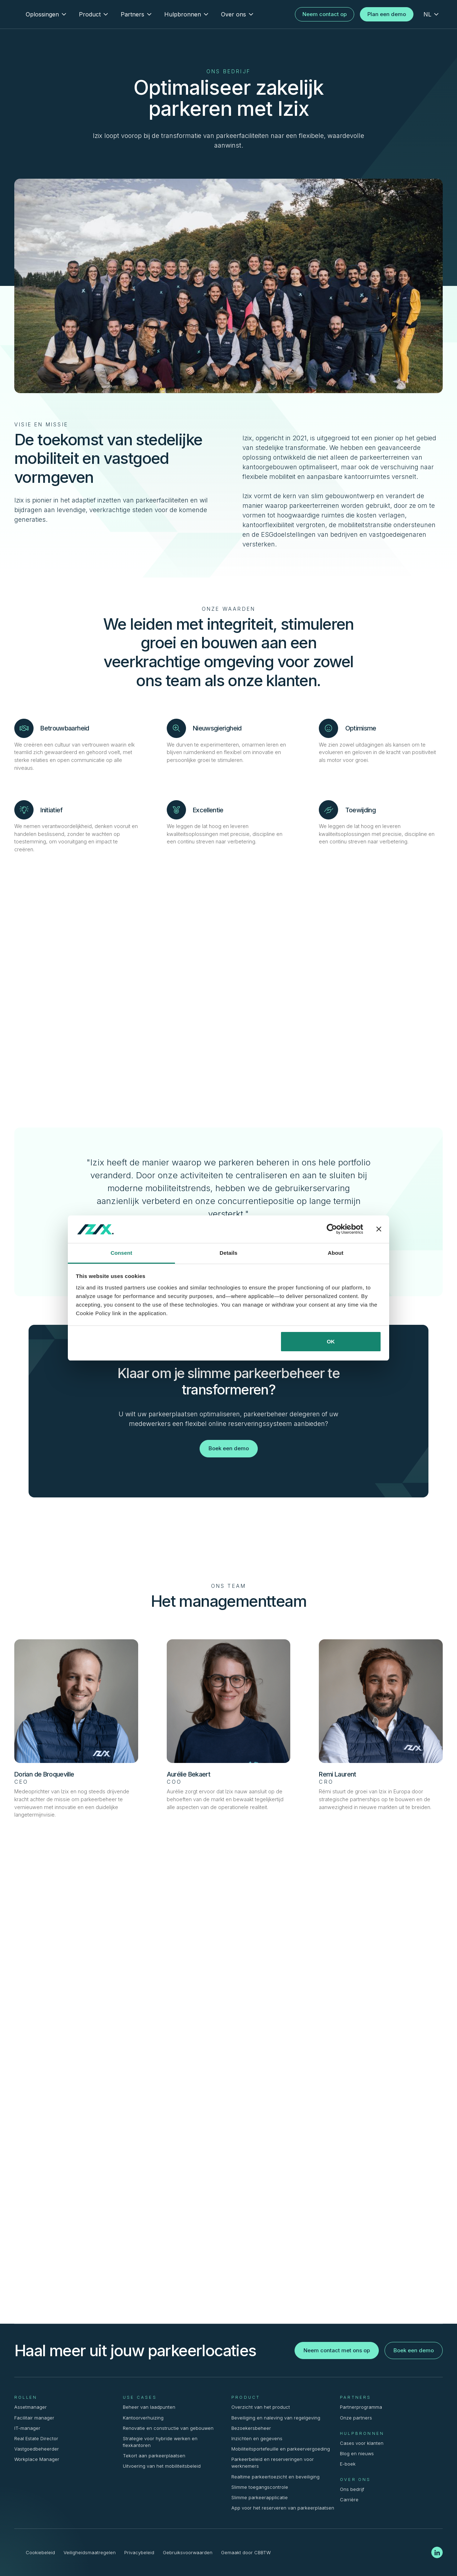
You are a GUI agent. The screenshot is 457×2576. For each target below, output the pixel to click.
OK (331, 1341)
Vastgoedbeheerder (36, 2449)
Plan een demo (386, 14)
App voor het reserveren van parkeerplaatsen (282, 2508)
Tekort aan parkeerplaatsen (154, 2455)
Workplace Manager (36, 2459)
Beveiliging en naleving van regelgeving (275, 2418)
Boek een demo (229, 1448)
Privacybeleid (139, 2552)
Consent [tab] (121, 1253)
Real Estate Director (36, 2438)
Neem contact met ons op (336, 2350)
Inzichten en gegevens (256, 2438)
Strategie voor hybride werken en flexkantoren (160, 2442)
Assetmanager (30, 2407)
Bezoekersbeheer (251, 2428)
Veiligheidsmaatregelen (90, 2552)
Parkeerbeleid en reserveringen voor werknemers (272, 2463)
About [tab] (335, 1253)
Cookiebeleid (40, 2552)
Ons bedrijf (352, 2489)
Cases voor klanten (361, 2443)
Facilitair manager (34, 2418)
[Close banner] (378, 1229)
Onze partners (356, 2418)
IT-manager (27, 2428)
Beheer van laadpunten (149, 2407)
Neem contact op (324, 14)
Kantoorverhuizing (143, 2418)
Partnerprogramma (361, 2407)
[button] (46, 14)
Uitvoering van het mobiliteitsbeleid (162, 2466)
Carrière (349, 2499)
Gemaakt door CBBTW (246, 2552)
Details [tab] (228, 1253)
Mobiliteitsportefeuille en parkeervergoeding (280, 2449)
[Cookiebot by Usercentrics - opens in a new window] (332, 1229)
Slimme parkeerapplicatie (259, 2497)
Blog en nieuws (357, 2453)
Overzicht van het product (260, 2407)
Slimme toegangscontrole (259, 2487)
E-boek (348, 2464)
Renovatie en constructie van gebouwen (168, 2428)
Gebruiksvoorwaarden (187, 2552)
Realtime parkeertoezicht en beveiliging (275, 2477)
